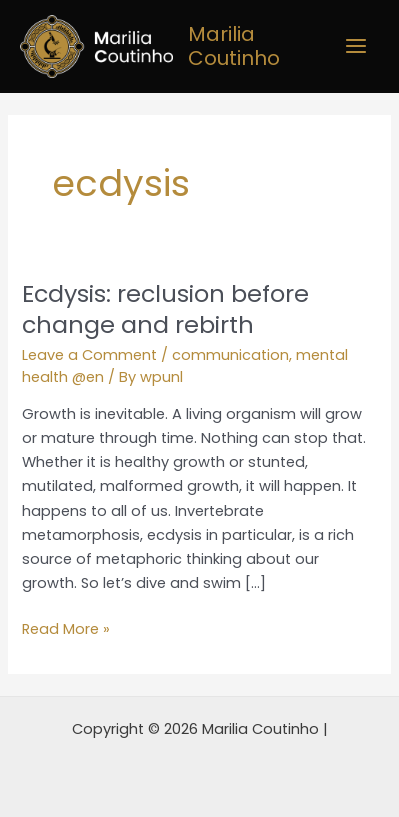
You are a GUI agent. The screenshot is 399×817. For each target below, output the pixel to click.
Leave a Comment (89, 355)
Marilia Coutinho (234, 46)
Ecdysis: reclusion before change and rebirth (165, 309)
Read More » (66, 628)
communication (230, 355)
